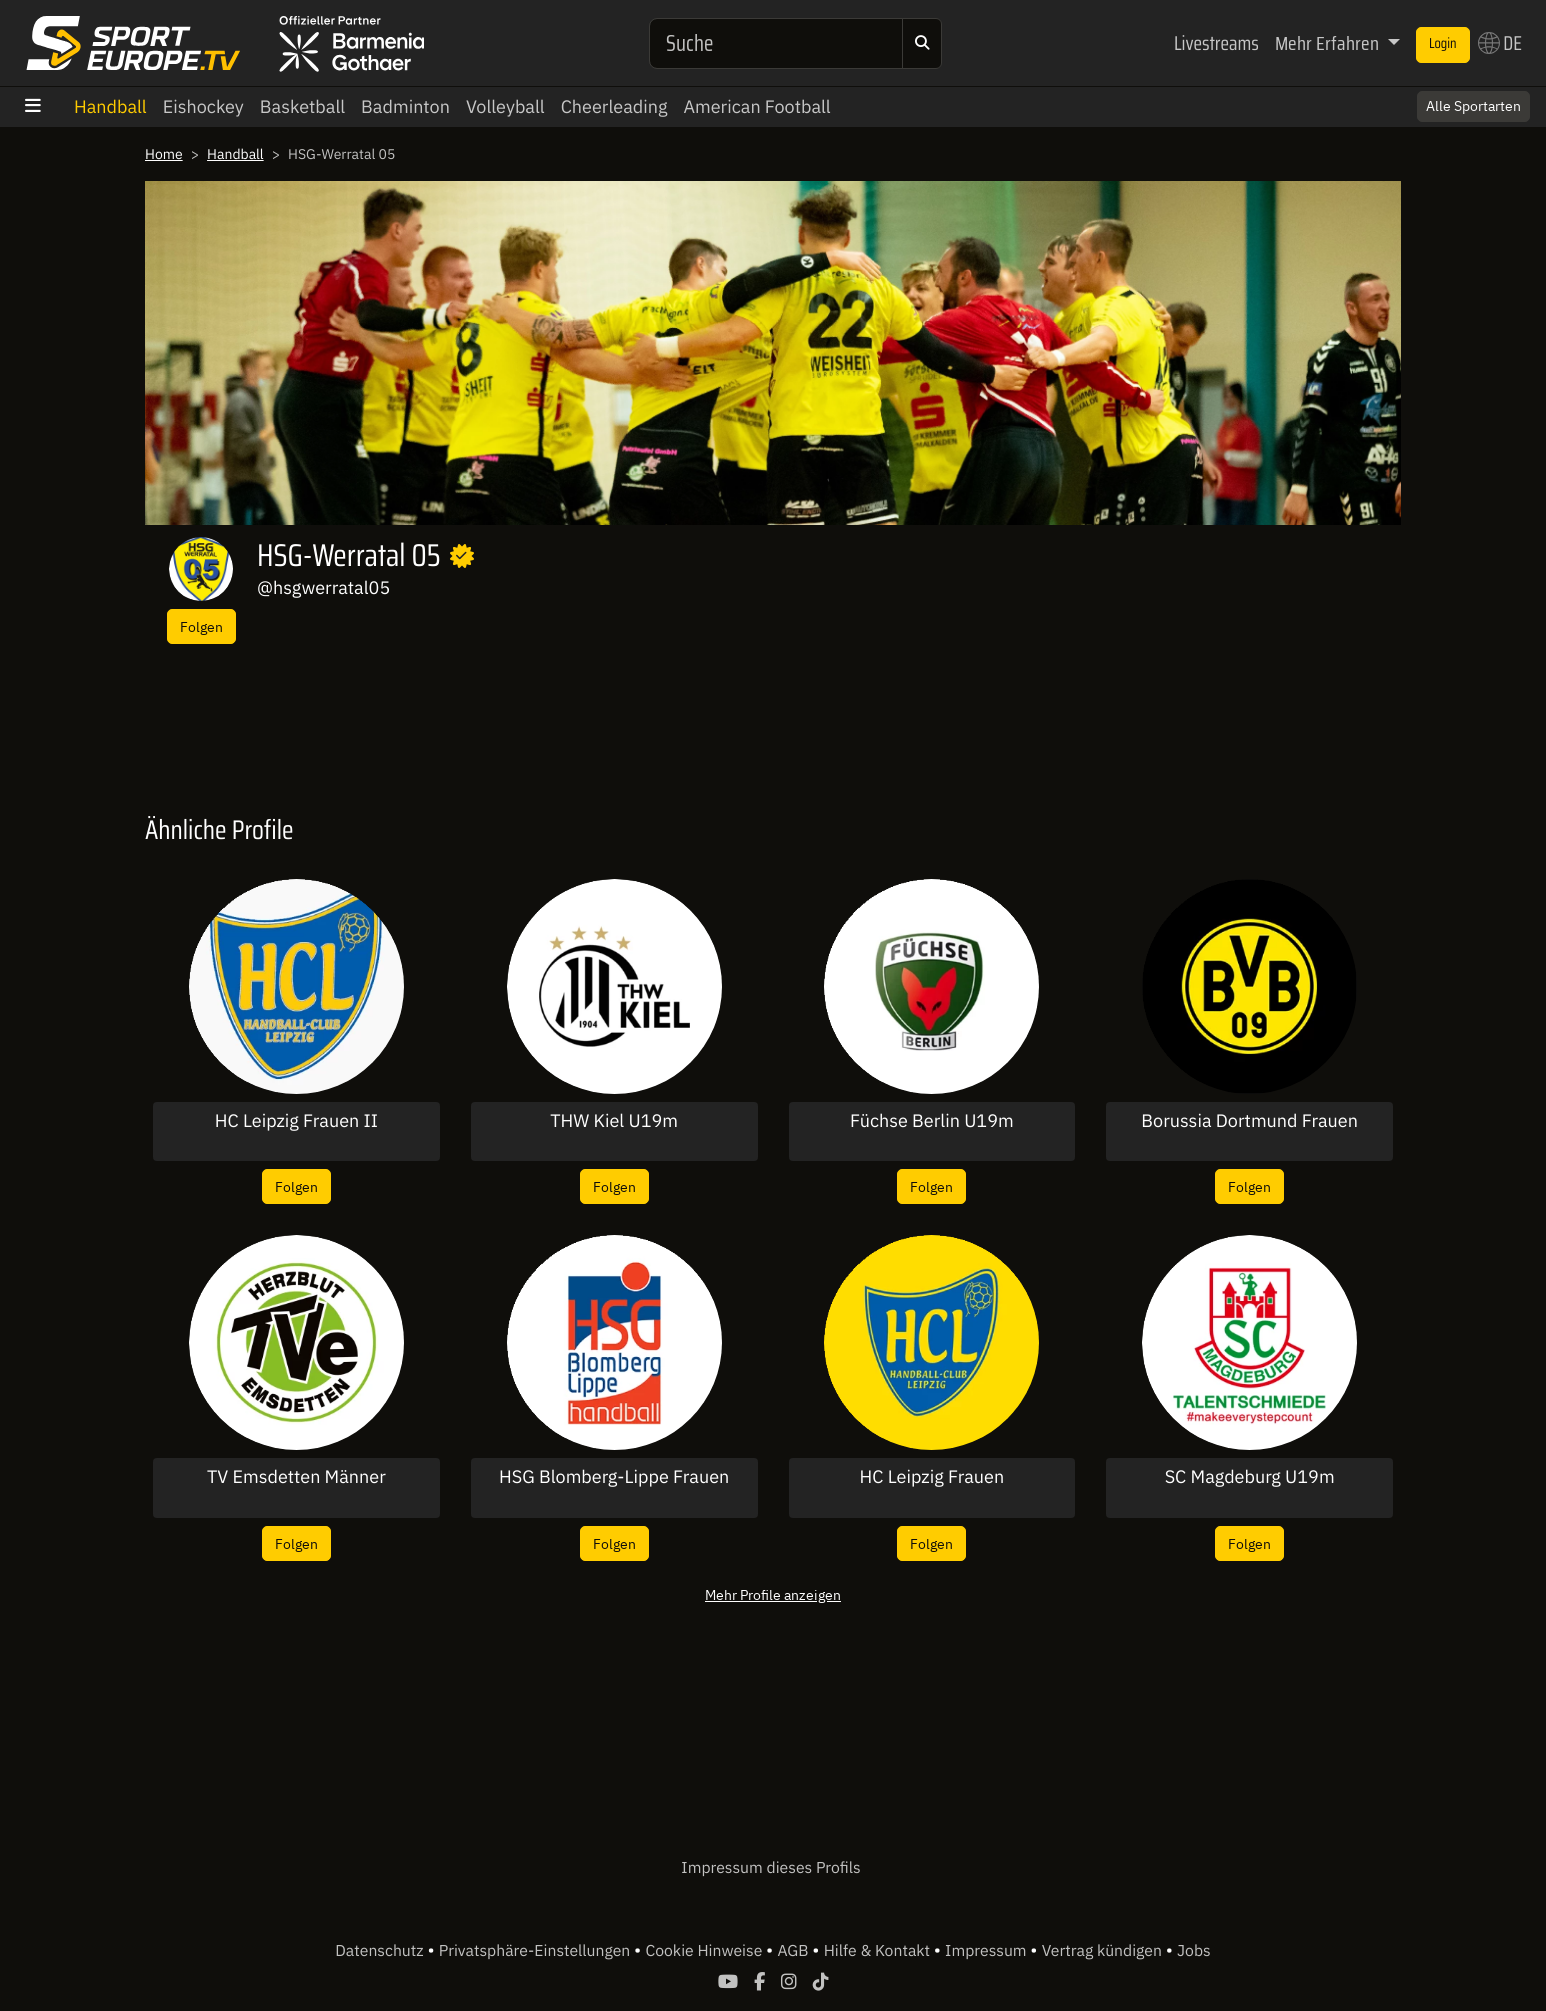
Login (1443, 44)
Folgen (201, 626)
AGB (794, 1951)
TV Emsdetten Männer (296, 1477)
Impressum (987, 1951)
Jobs (1194, 1951)
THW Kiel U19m (614, 1121)
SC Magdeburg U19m (1250, 1477)
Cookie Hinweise (705, 1951)
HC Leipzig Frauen (932, 1477)
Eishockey (203, 106)
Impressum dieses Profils (770, 1868)
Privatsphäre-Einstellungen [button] (536, 1951)
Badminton (405, 106)
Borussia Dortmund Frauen (1249, 1121)
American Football (756, 106)
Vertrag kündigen (1104, 1951)
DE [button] (1500, 43)
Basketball (302, 106)
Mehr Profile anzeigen (773, 1594)
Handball (110, 106)
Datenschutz (381, 1951)
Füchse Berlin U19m (932, 1121)
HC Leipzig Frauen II (296, 1121)
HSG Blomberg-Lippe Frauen (614, 1477)
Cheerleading (614, 106)
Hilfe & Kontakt (879, 1951)
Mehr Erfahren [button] (1329, 43)
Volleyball (505, 106)
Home (164, 154)
